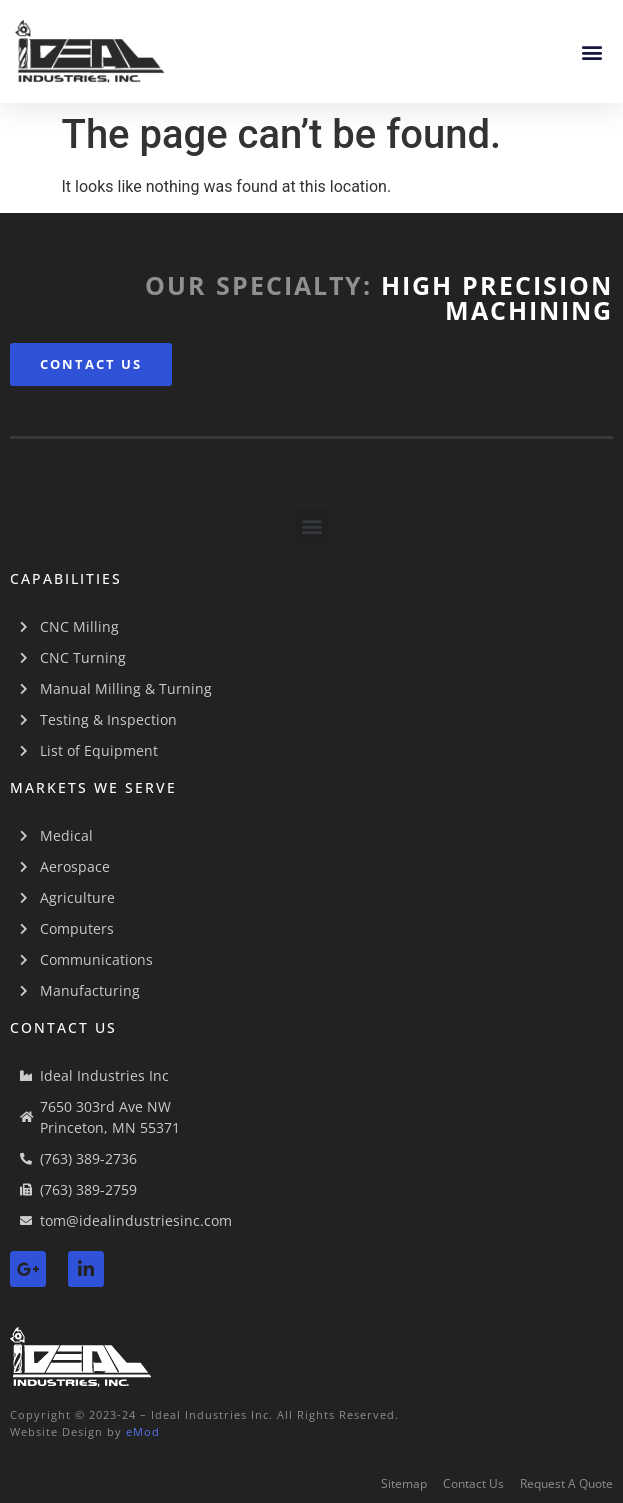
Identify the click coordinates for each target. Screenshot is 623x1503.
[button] (591, 51)
